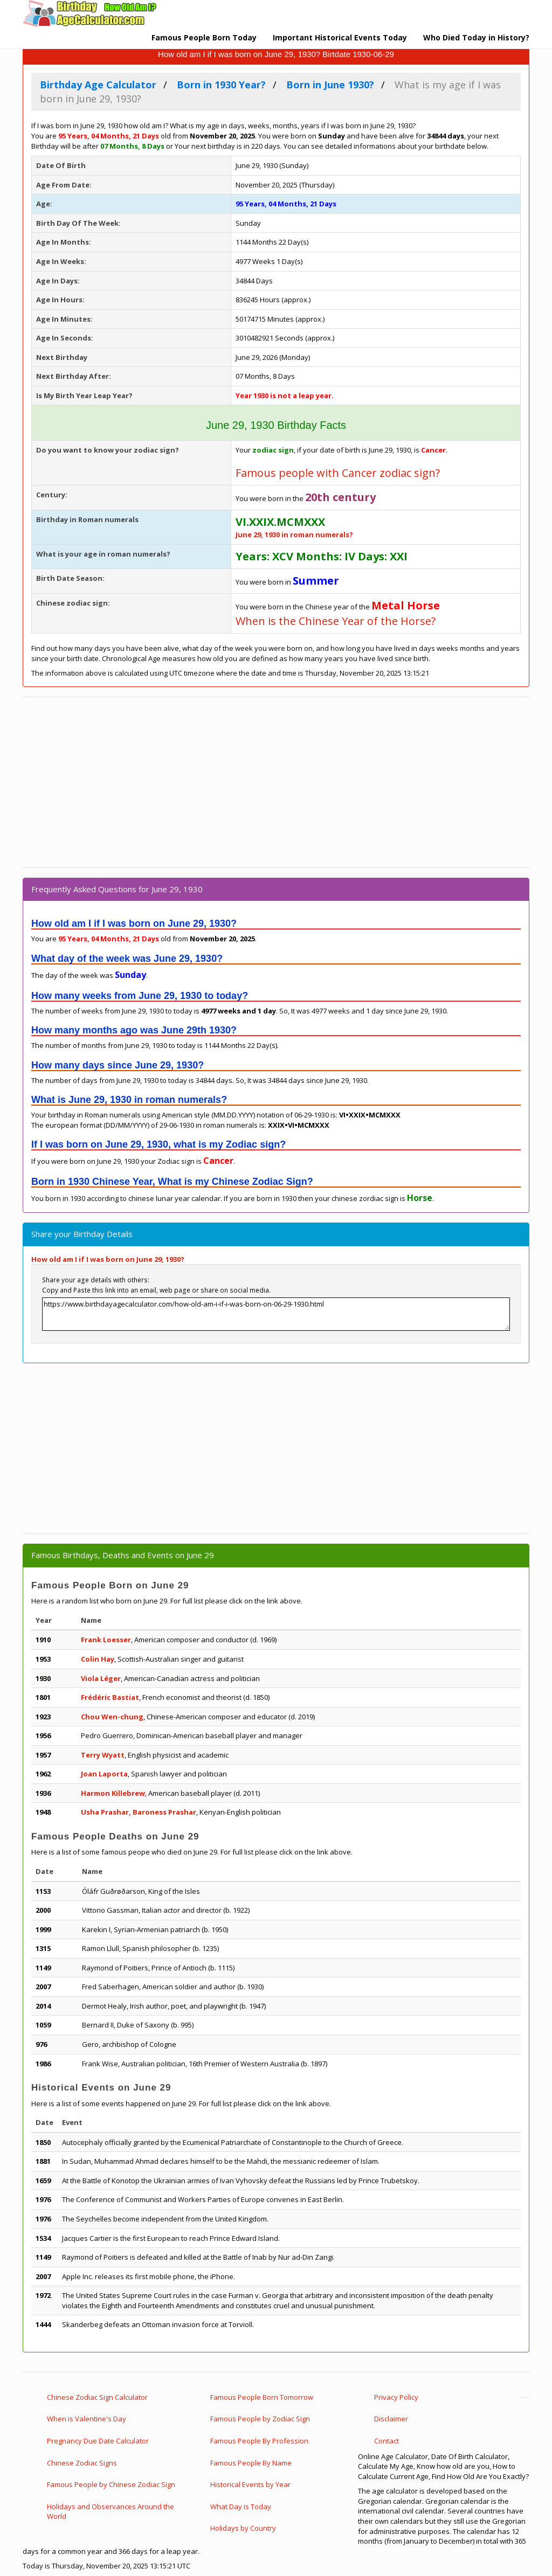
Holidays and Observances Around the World (110, 2512)
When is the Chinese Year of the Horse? (336, 621)
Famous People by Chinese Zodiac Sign (111, 2484)
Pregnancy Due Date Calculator (98, 2441)
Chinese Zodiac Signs (82, 2463)
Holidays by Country (243, 2528)
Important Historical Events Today (340, 37)
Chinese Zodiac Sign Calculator (97, 2397)
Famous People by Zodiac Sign (260, 2419)
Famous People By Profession (259, 2441)
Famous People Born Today (204, 37)
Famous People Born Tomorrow (261, 2397)
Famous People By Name (251, 2463)
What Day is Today (240, 2506)
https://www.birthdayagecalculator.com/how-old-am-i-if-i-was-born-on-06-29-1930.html (276, 1314)
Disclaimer (391, 2419)
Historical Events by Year (250, 2484)
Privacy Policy (396, 2397)
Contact (386, 2441)
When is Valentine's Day (86, 2419)
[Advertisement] (276, 782)
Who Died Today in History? (476, 37)
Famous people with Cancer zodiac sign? (338, 473)
